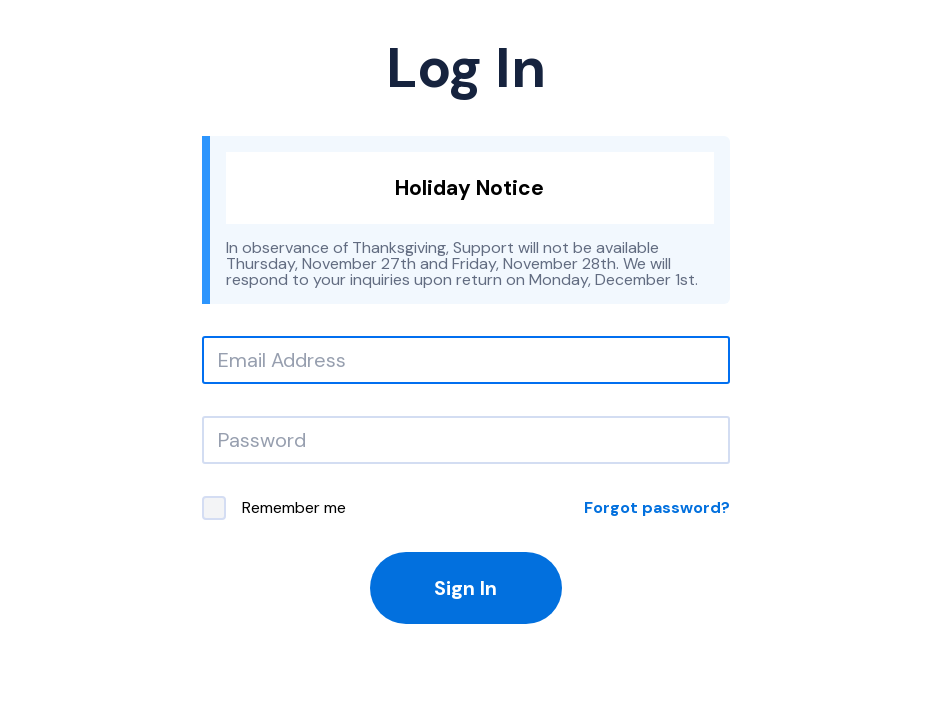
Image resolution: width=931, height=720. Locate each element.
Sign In (465, 588)
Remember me (274, 508)
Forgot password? (657, 507)
